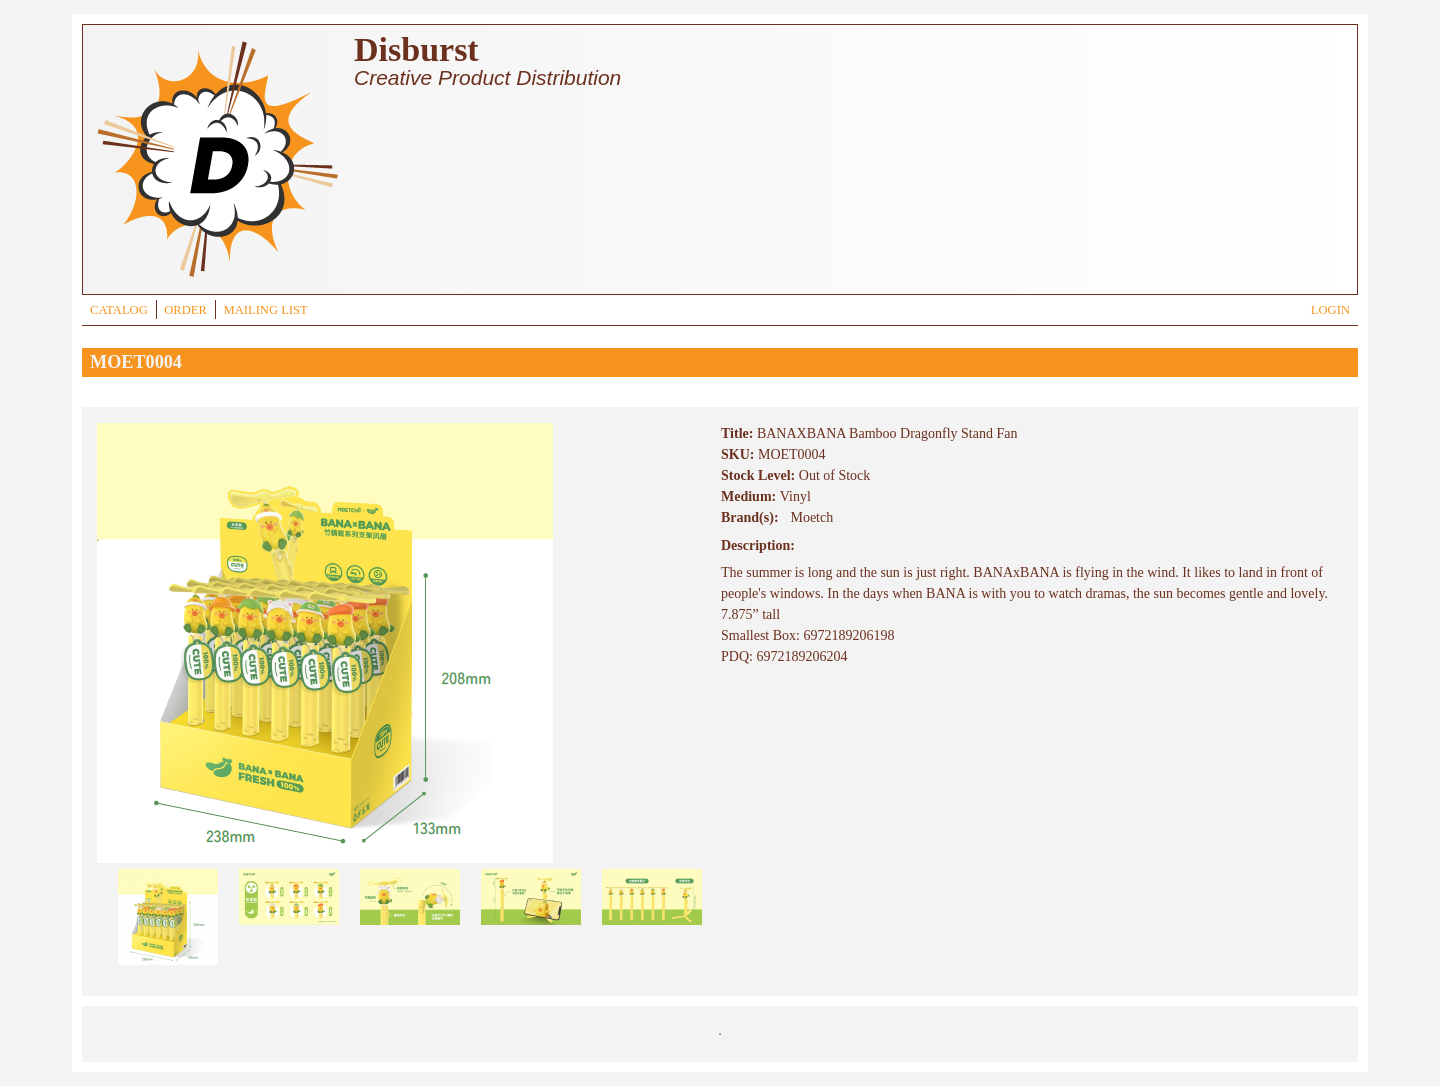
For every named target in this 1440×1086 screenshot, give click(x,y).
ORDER (185, 310)
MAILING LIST (265, 310)
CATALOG (119, 310)
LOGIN (1330, 310)
